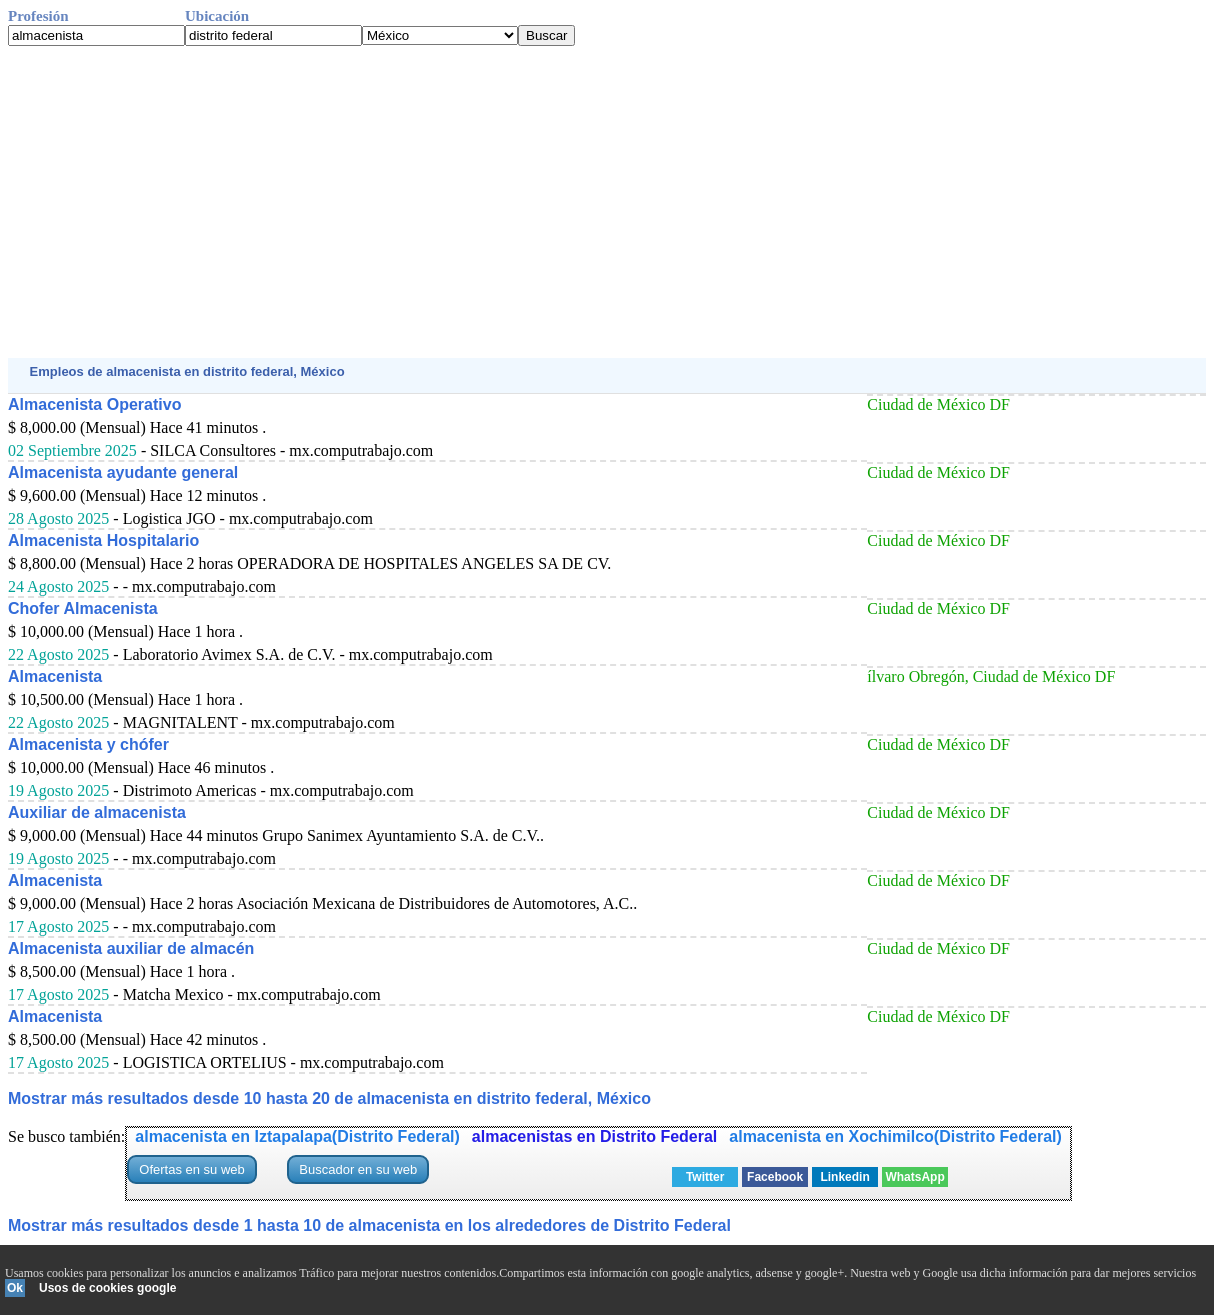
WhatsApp (914, 1177)
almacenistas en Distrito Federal (594, 1136)
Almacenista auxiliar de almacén (131, 948)
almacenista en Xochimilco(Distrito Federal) (895, 1136)
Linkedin (844, 1177)
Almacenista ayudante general (123, 472)
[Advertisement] (607, 202)
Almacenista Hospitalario (103, 540)
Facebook (775, 1177)
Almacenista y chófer (88, 744)
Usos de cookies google (107, 1288)
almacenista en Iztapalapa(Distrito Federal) (297, 1136)
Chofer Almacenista (83, 608)
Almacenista (55, 676)
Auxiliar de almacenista (97, 812)
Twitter (705, 1177)
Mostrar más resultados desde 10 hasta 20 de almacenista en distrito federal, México (329, 1098)
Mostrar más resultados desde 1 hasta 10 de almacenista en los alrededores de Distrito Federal (369, 1225)
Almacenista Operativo (94, 404)
